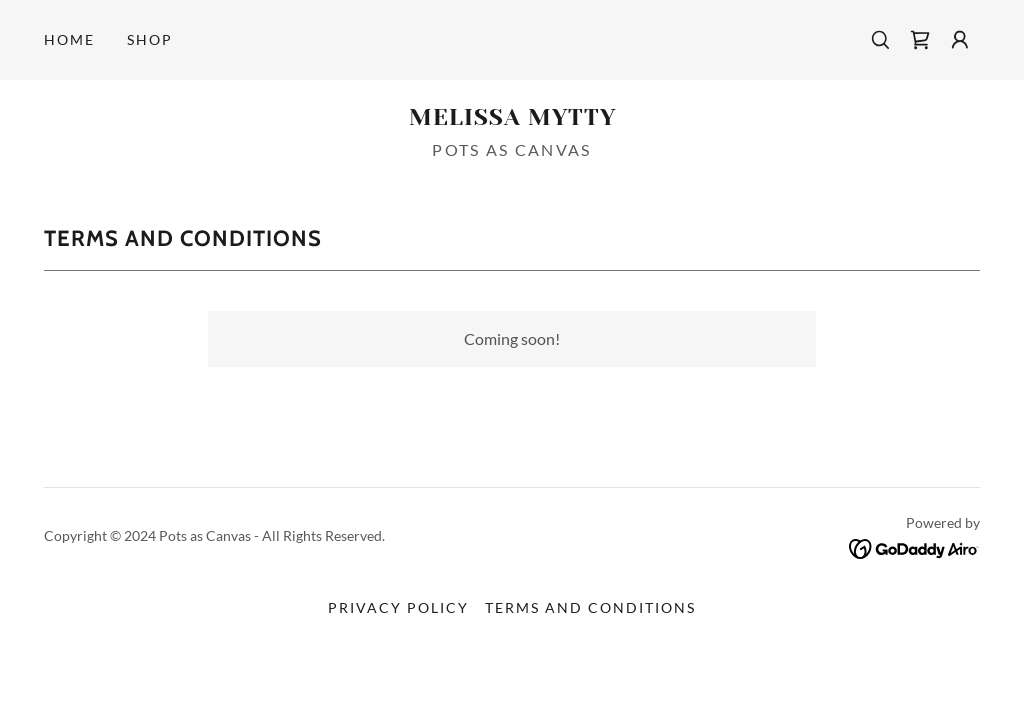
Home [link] (69, 39)
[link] (920, 40)
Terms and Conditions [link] (590, 607)
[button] (960, 40)
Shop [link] (150, 39)
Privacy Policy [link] (398, 607)
